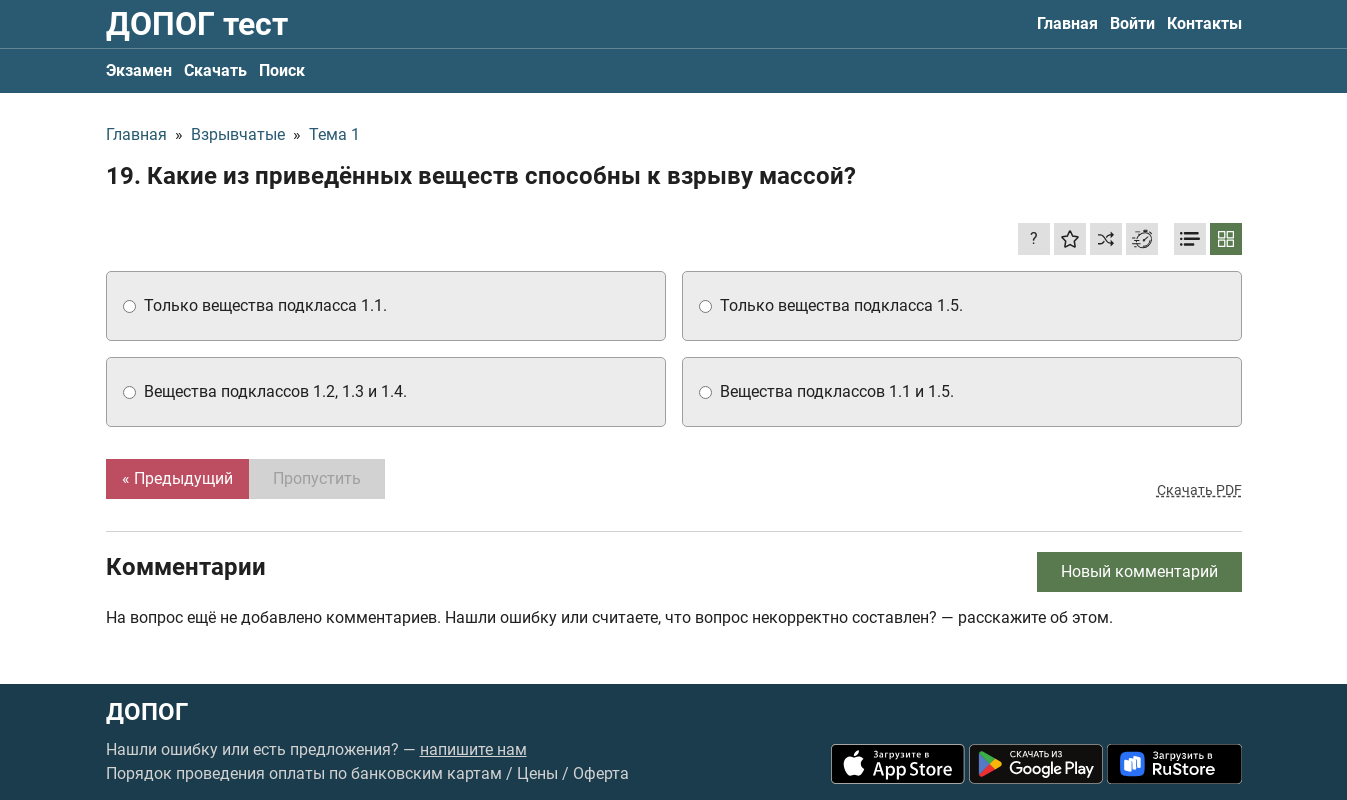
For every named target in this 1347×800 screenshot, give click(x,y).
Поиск (282, 70)
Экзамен (139, 70)
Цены (537, 773)
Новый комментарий (1139, 571)
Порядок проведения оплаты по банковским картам (304, 773)
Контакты (1204, 23)
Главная (1067, 23)
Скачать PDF (1199, 490)
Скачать (215, 70)
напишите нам (473, 749)
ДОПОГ (147, 712)
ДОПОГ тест (197, 24)
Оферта (601, 773)
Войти (1132, 23)
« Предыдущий (177, 478)
